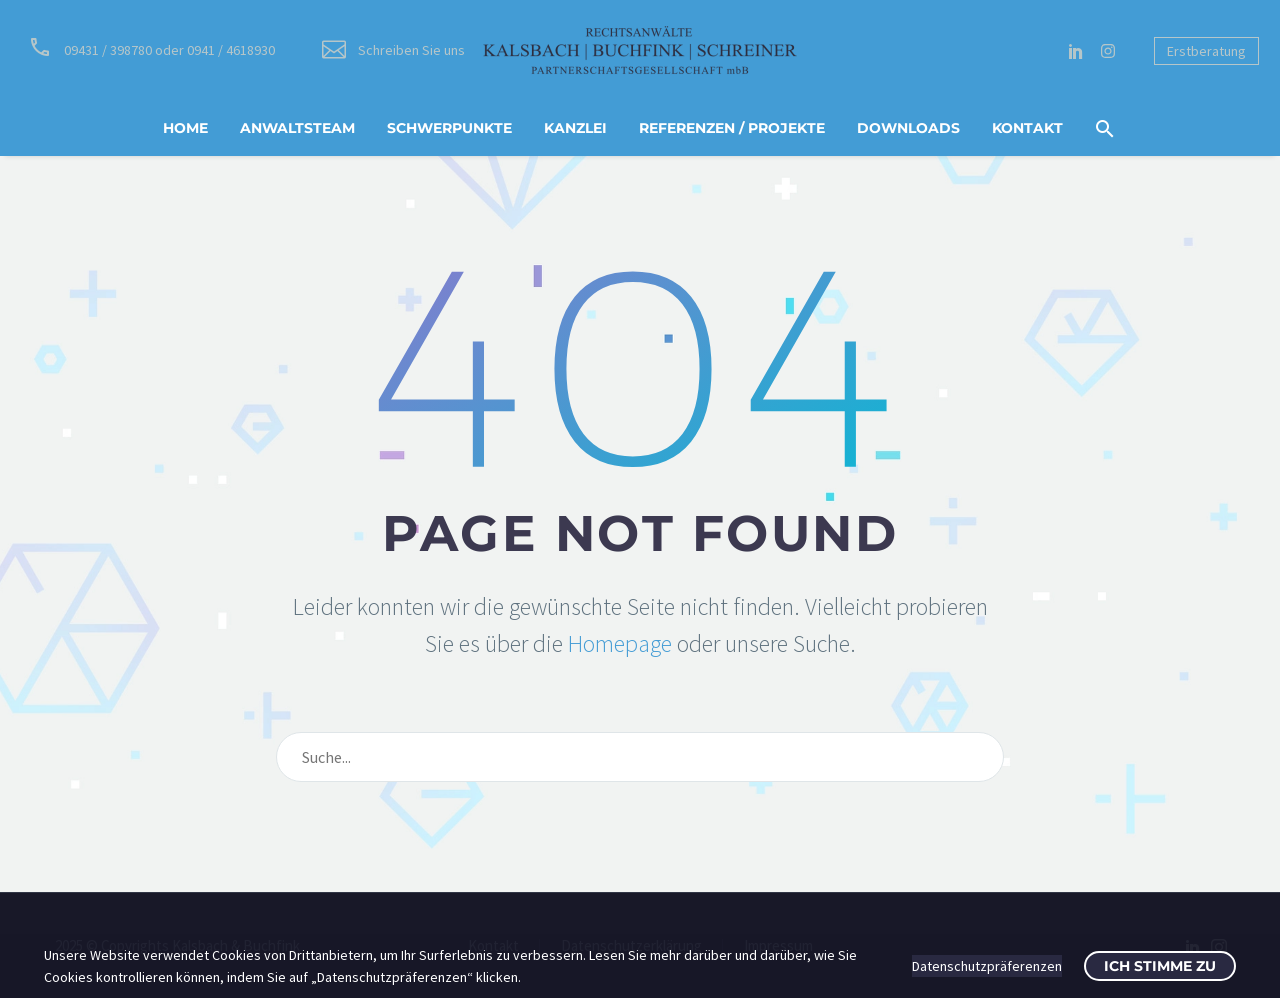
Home (185, 128)
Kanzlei (575, 128)
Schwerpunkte (449, 128)
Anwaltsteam (297, 128)
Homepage (620, 643)
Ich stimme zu (1160, 966)
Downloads (908, 128)
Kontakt (1027, 128)
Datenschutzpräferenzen (987, 966)
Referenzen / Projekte (732, 128)
